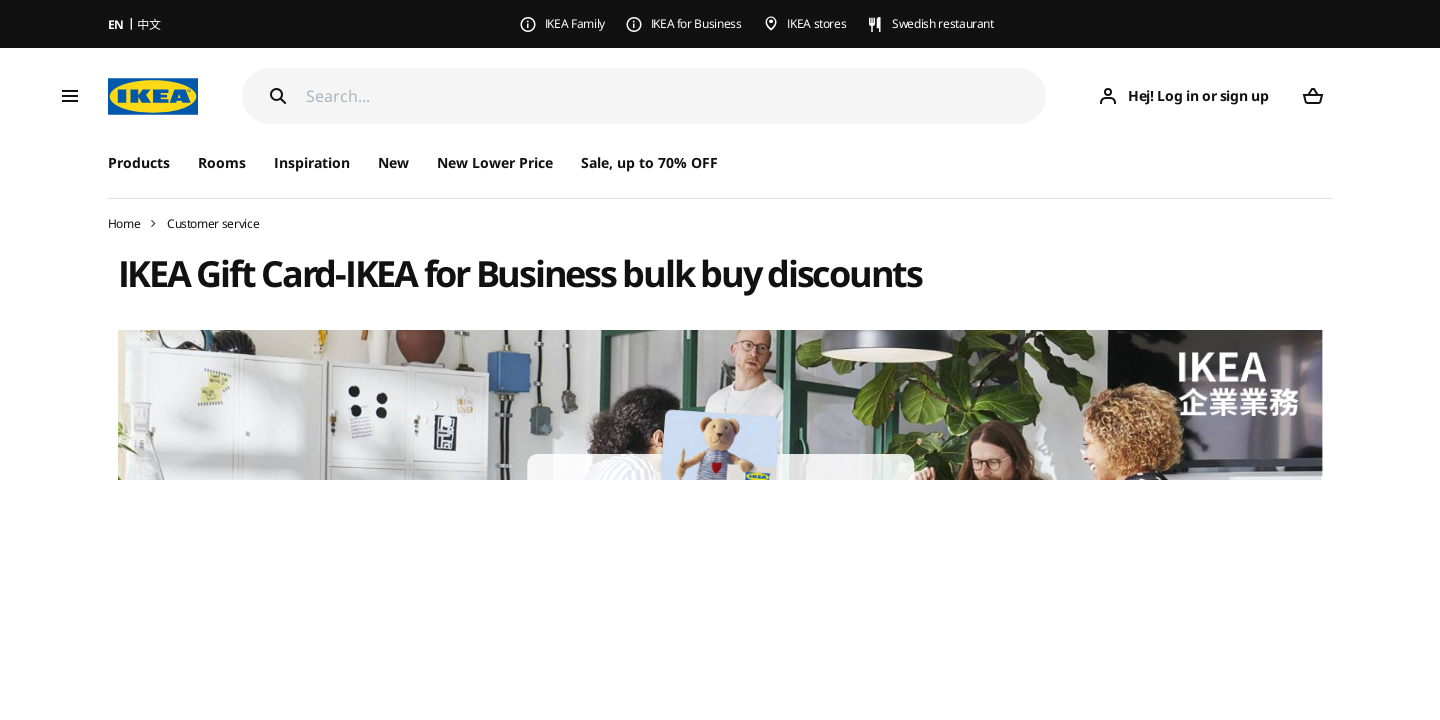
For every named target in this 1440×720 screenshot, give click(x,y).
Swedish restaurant (943, 23)
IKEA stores (816, 23)
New (393, 162)
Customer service (213, 223)
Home (124, 223)
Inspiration (312, 162)
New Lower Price (495, 162)
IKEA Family (575, 23)
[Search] (676, 96)
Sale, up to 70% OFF (649, 162)
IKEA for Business (696, 23)
